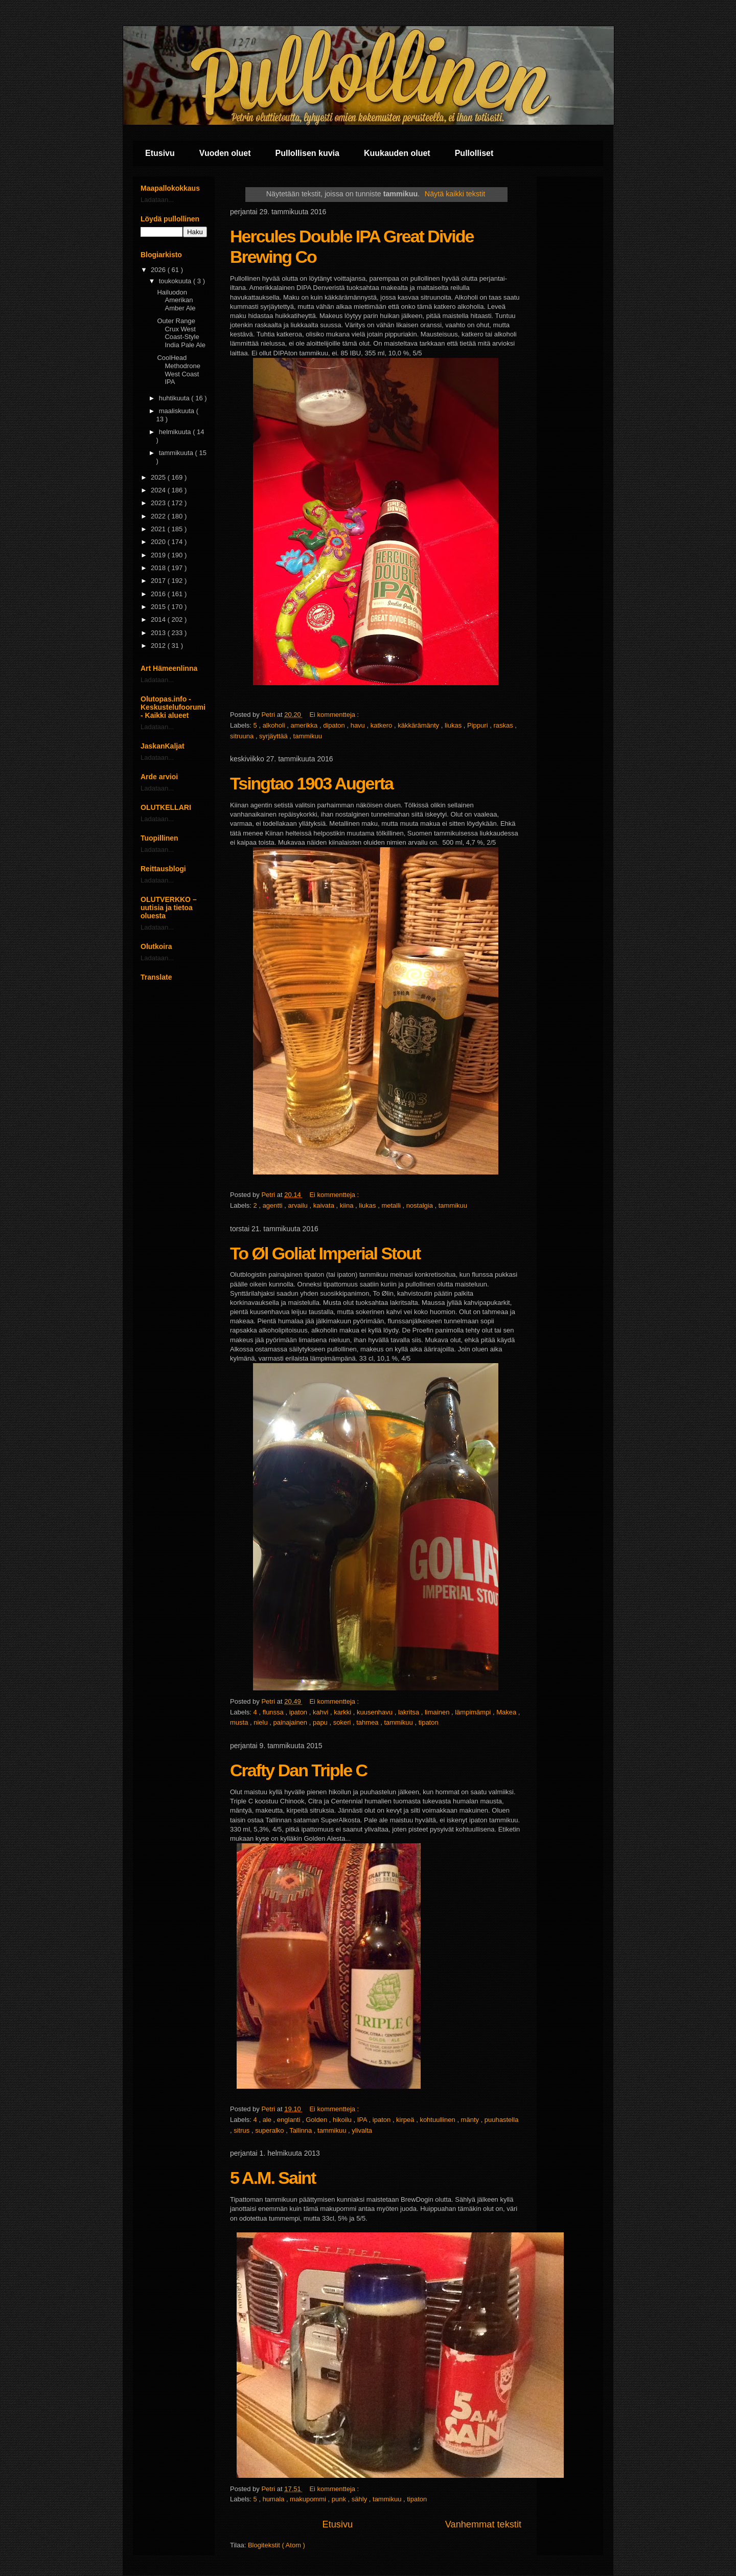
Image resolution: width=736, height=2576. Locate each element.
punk (340, 2499)
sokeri (343, 1722)
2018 (159, 568)
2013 (159, 633)
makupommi (309, 2499)
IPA (363, 2119)
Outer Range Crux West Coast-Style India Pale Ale (181, 333)
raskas (504, 725)
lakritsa (409, 1712)
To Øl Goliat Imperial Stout (325, 1253)
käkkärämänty (419, 725)
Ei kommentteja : (334, 714)
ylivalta (362, 2130)
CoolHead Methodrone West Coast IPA (178, 370)
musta (240, 1722)
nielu (261, 1722)
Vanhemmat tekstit (483, 2524)
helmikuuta (176, 432)
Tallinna (301, 2130)
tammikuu (307, 736)
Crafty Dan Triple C (298, 1770)
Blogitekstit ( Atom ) (276, 2545)
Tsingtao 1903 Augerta (311, 783)
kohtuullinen (438, 2119)
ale (268, 2119)
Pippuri (478, 725)
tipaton (429, 1722)
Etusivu (160, 153)
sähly (360, 2499)
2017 (159, 580)
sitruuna (243, 736)
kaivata (324, 1205)
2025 (159, 477)
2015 (159, 607)
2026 (159, 270)
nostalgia (420, 1205)
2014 (159, 619)
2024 (159, 490)
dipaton (335, 725)
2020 (159, 542)
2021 (159, 529)
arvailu (299, 1205)
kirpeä (406, 2119)
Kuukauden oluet (397, 153)
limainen (438, 1712)
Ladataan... (157, 200)
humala (274, 2499)
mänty (471, 2119)
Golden (317, 2119)
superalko (270, 2130)
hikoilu (343, 2119)
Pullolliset (474, 153)
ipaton (299, 1712)
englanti (289, 2119)
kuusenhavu (376, 1712)
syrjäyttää (274, 736)
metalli (391, 1205)
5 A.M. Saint (272, 2177)
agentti (274, 1205)
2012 (159, 645)
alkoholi (275, 725)
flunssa (274, 1712)
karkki (343, 1712)
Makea (507, 1712)
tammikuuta (177, 453)
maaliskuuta (177, 411)
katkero (382, 725)
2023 (159, 503)
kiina (347, 1205)
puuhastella (502, 2119)
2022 (159, 516)
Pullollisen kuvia (307, 153)
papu (321, 1722)
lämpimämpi (474, 1712)
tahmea (368, 1722)
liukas (454, 725)
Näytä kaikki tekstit (455, 194)
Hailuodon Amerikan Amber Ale (176, 300)
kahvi (321, 1712)
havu (359, 725)
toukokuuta (176, 281)
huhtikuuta (175, 398)
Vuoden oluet (225, 153)
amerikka (305, 725)
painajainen (291, 1722)
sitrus (242, 2130)
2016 (159, 594)
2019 (159, 555)
